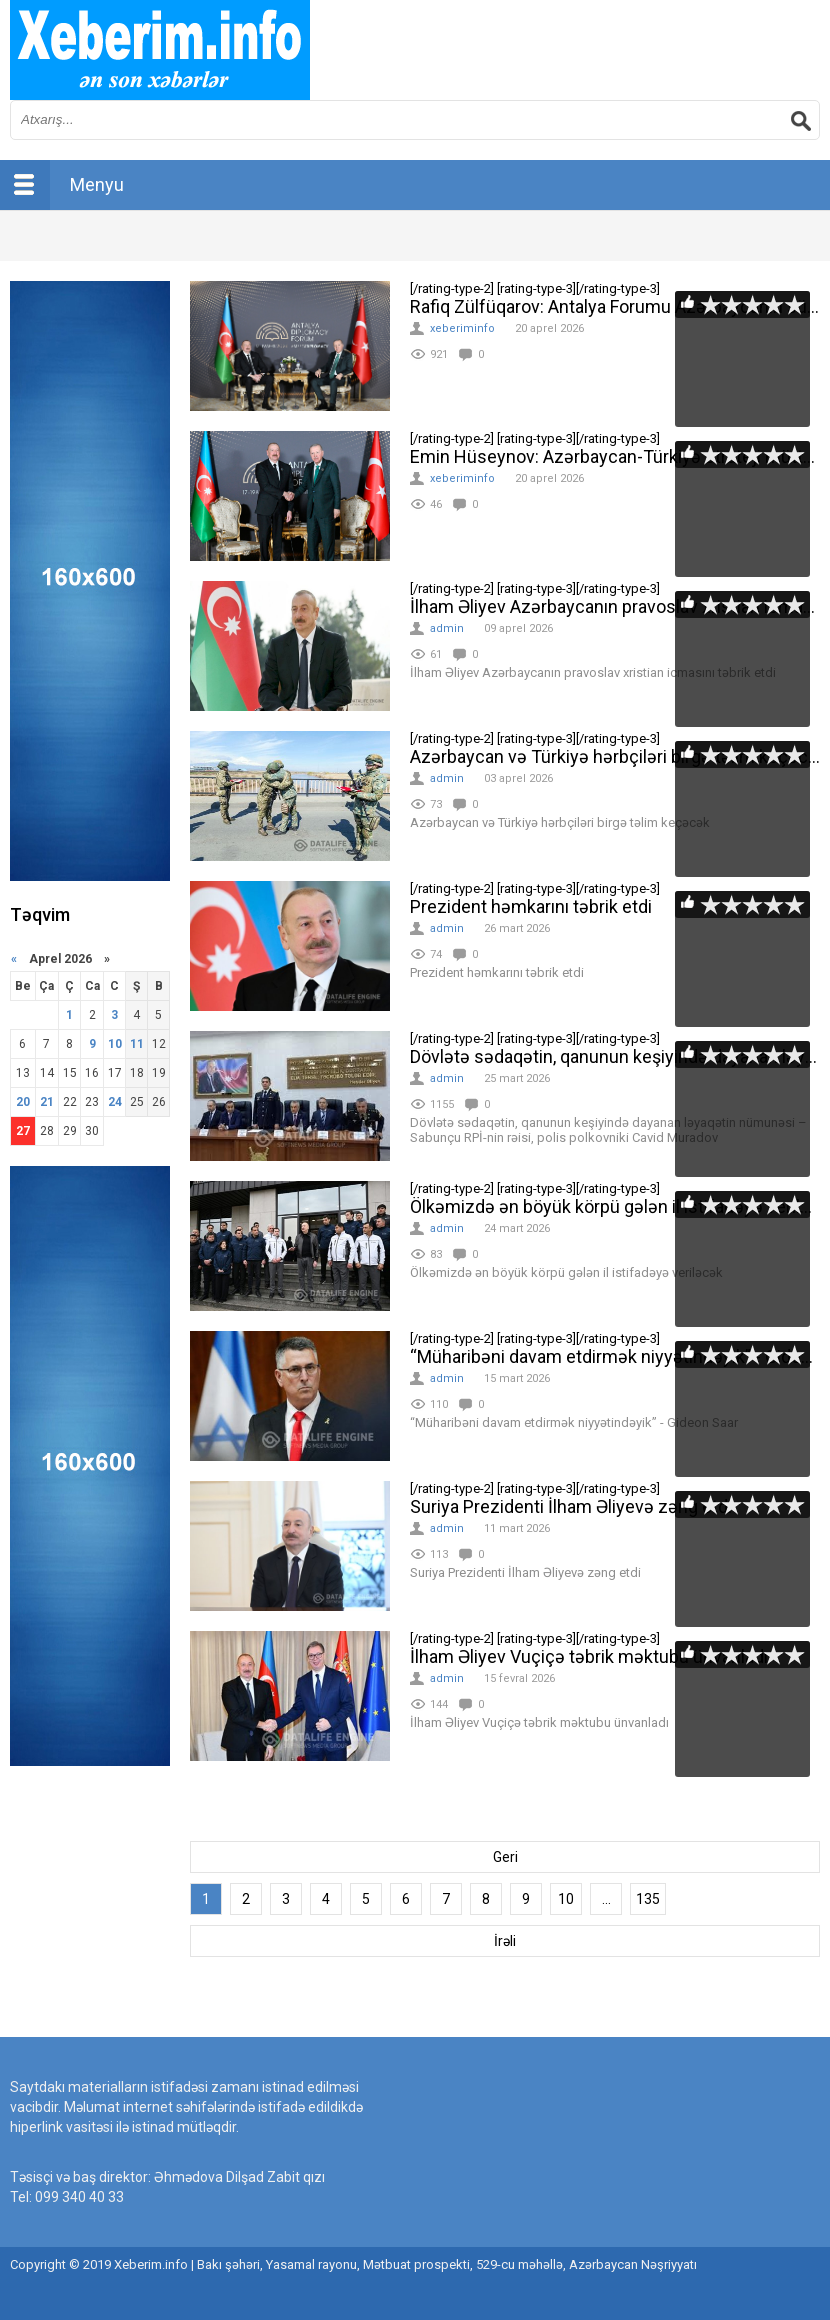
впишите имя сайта (160, 50)
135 (648, 1899)
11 (137, 1044)
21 (47, 1102)
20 (23, 1102)
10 (566, 1899)
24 (115, 1102)
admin (447, 628)
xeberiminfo (462, 328)
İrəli (505, 1941)
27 (23, 1131)
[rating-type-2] (290, 346)
